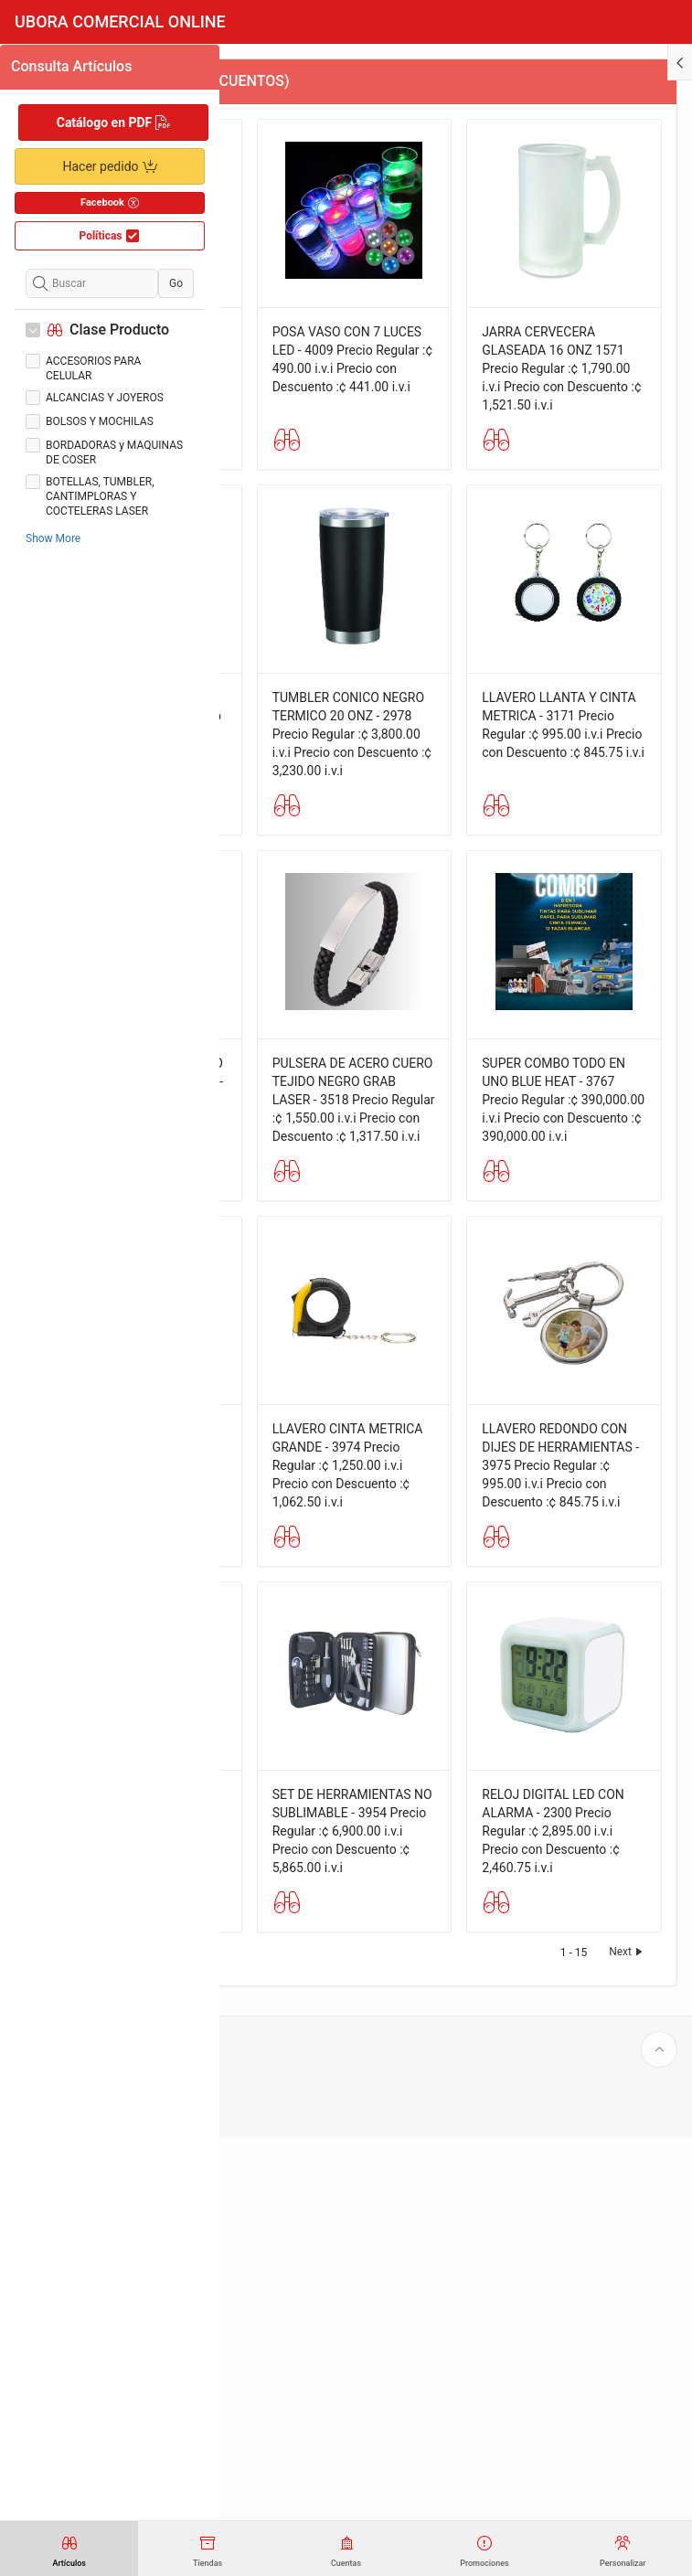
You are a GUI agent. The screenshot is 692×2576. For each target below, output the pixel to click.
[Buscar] (92, 283)
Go (176, 283)
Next (627, 2390)
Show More (53, 538)
